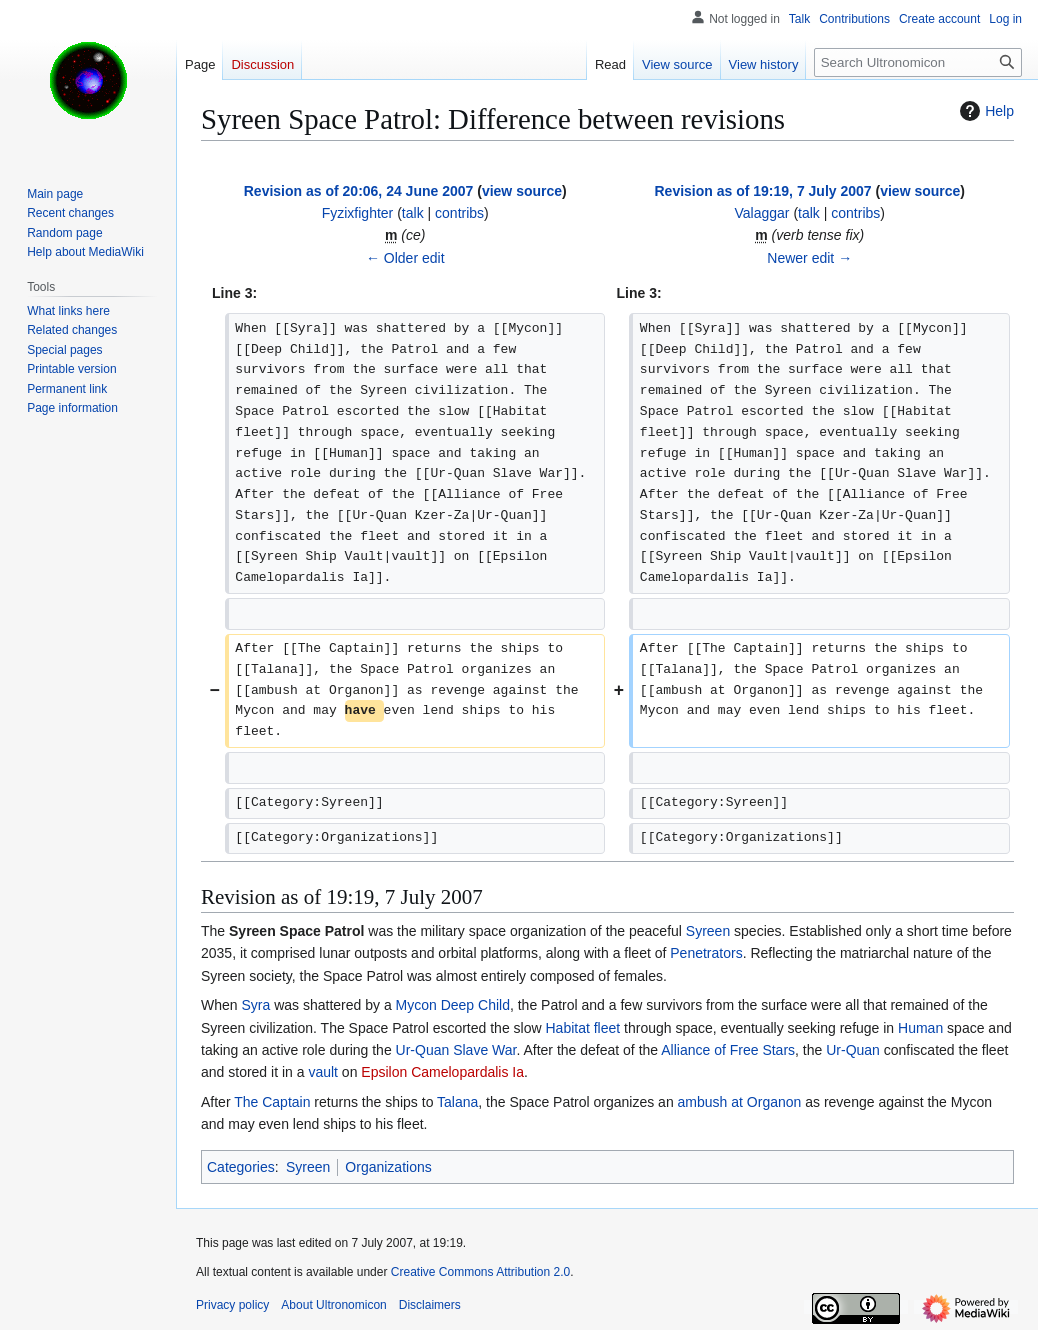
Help (984, 111)
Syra (255, 1005)
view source (522, 191)
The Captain (272, 1102)
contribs (459, 213)
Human (920, 1028)
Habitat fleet (582, 1028)
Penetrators (706, 953)
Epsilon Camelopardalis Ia (442, 1072)
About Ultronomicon (333, 1305)
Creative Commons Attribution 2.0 (480, 1272)
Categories (241, 1167)
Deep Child (475, 1005)
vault (323, 1072)
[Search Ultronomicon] (918, 62)
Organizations (388, 1167)
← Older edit (405, 258)
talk (413, 213)
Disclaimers (430, 1305)
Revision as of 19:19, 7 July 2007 (762, 191)
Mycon (416, 1005)
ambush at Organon (740, 1102)
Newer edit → (809, 258)
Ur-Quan (853, 1050)
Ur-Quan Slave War (456, 1050)
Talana (457, 1102)
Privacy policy (232, 1305)
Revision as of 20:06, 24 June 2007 (359, 191)
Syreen (708, 931)
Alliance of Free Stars (728, 1050)
